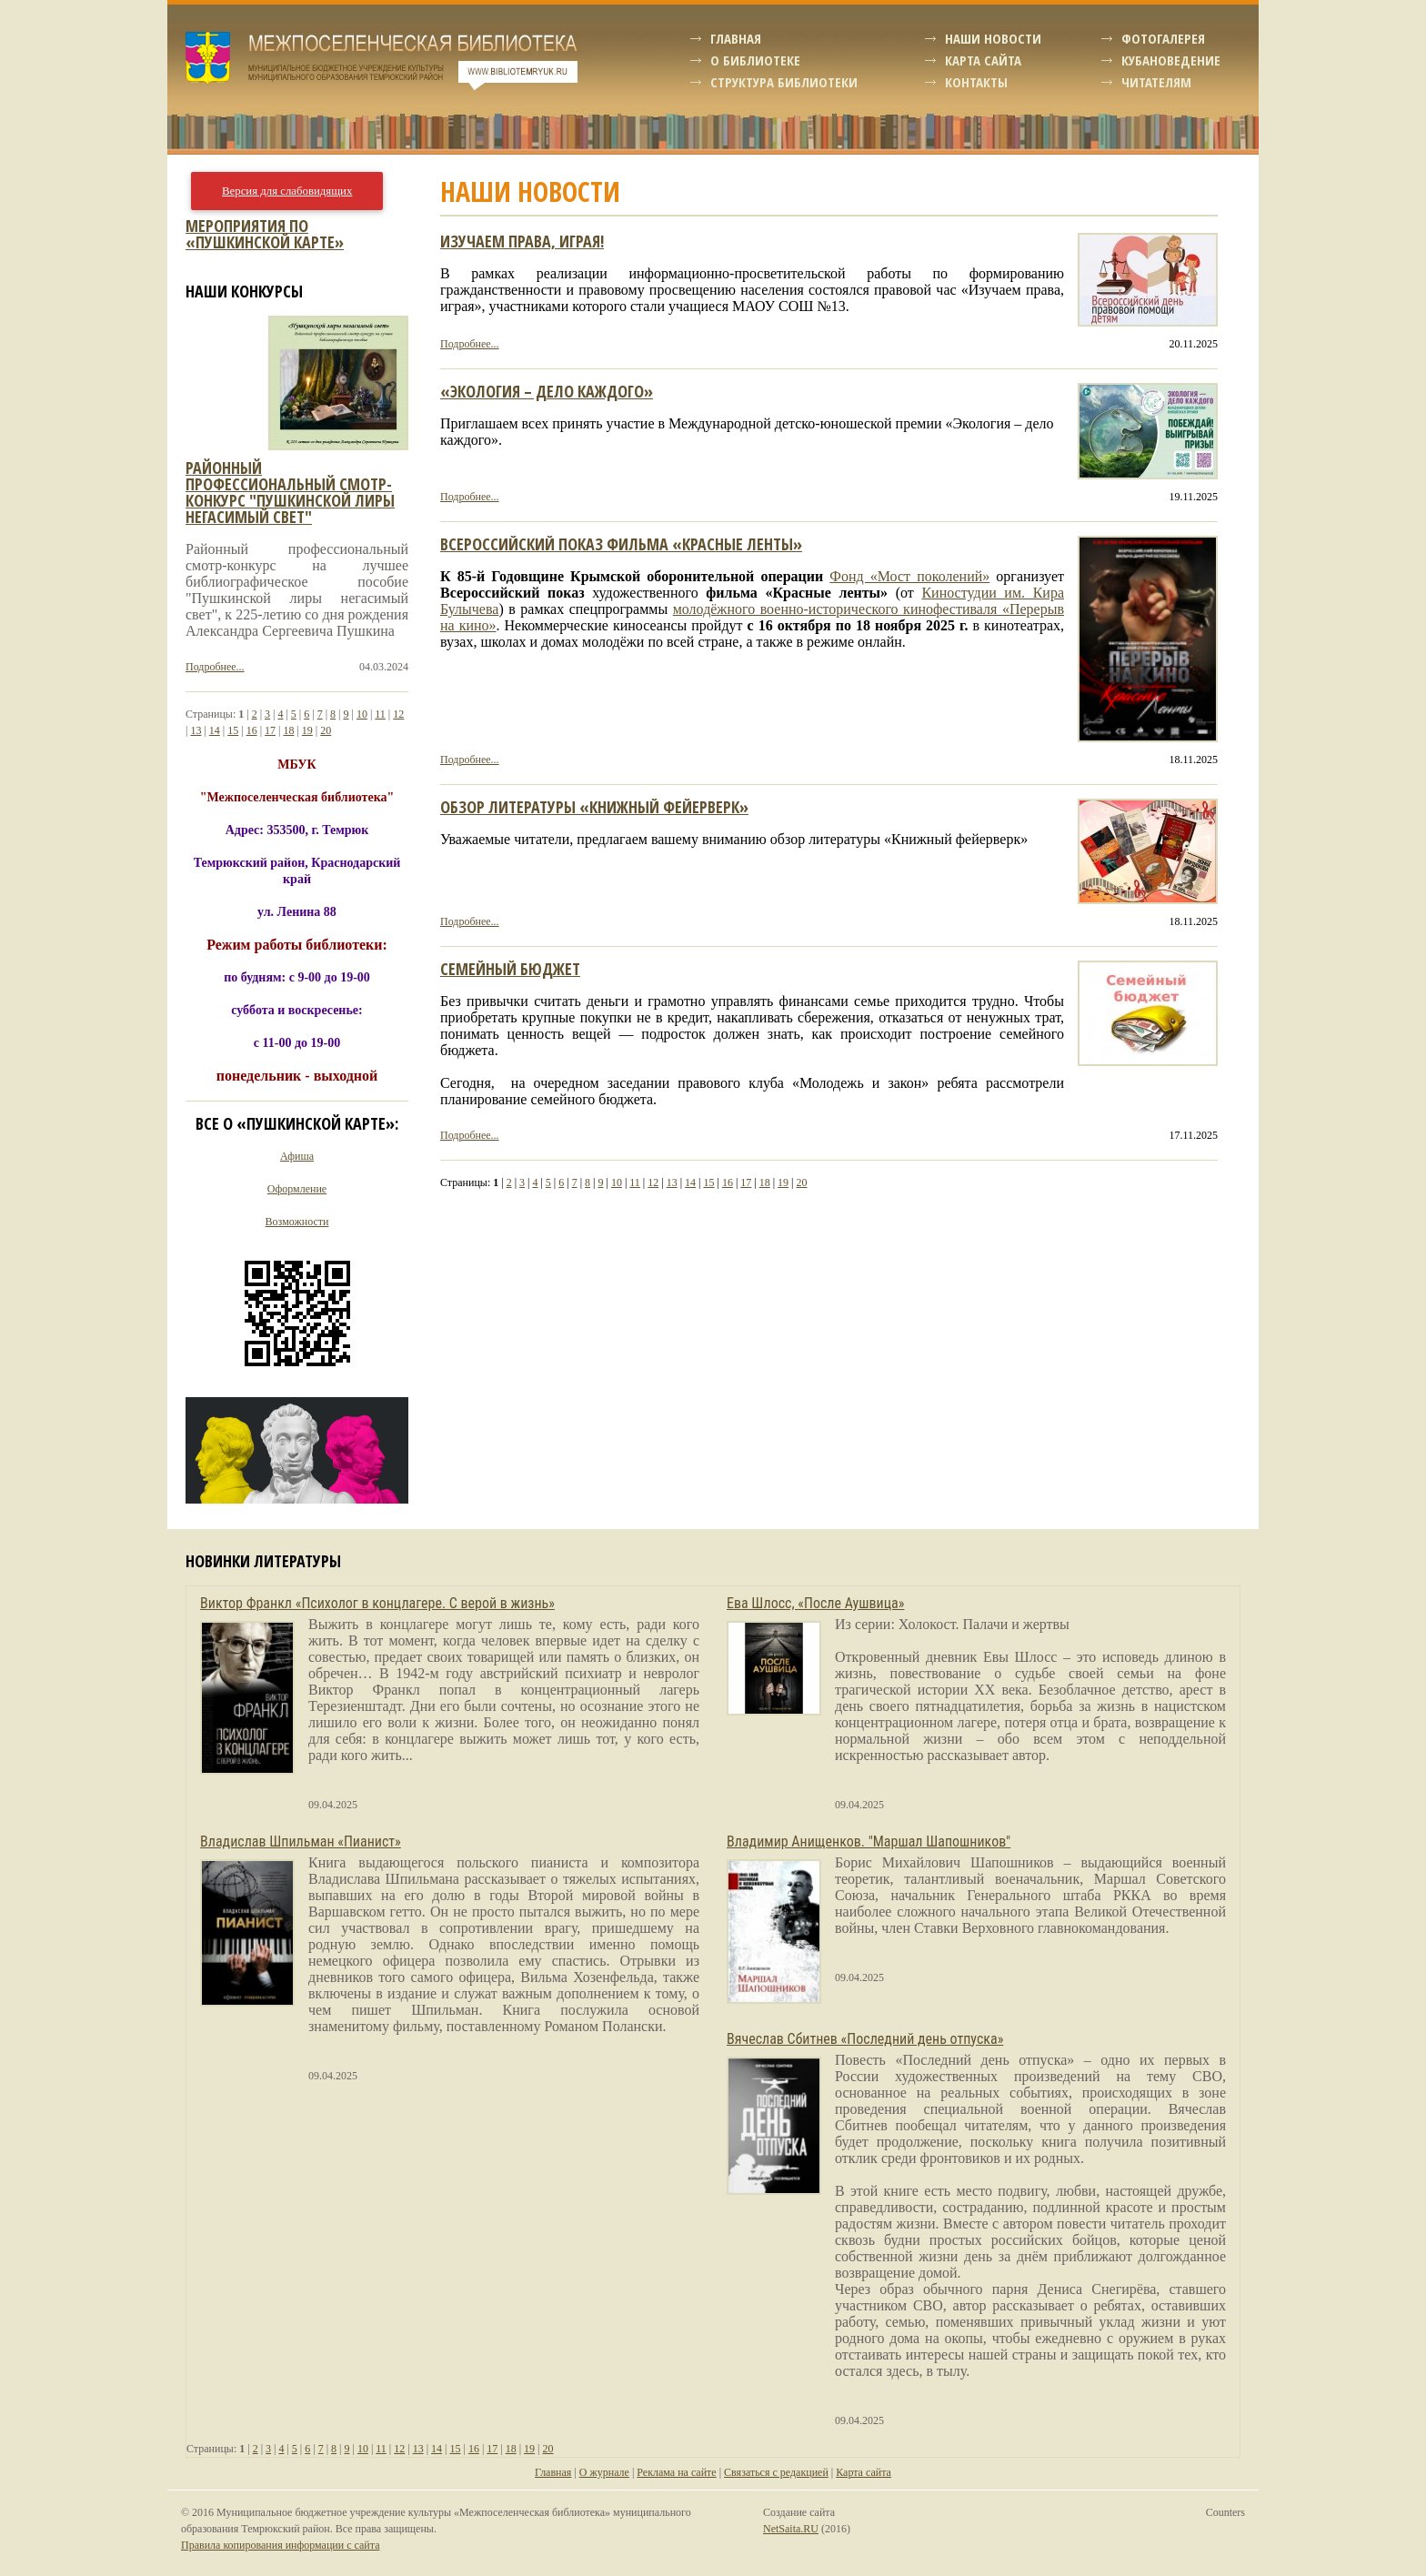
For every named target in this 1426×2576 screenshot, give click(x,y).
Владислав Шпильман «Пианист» (300, 1841)
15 (708, 1182)
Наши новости (993, 38)
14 (690, 1182)
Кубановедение (1170, 60)
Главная (735, 38)
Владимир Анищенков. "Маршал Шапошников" (868, 1841)
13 (672, 1182)
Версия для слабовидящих (287, 191)
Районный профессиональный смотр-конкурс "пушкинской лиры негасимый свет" (290, 492)
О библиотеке (755, 60)
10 (616, 1182)
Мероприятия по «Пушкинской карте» (265, 234)
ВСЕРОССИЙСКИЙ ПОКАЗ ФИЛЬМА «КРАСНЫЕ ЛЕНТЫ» (621, 544)
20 (802, 1182)
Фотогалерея (1163, 38)
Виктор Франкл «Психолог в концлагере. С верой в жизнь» (377, 1603)
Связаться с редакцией (776, 2472)
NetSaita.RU (790, 2528)
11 (634, 1182)
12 (653, 1182)
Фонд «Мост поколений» (909, 576)
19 (783, 1182)
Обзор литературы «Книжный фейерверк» (594, 807)
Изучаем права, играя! (522, 241)
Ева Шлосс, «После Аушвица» (815, 1603)
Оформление (296, 1188)
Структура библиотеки (784, 82)
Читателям (1156, 82)
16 (727, 1182)
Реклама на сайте (676, 2472)
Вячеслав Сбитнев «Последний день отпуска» (865, 2039)
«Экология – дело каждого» (546, 391)
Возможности (297, 1221)
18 (764, 1182)
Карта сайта (983, 60)
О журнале (604, 2472)
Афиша (297, 1156)
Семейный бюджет (510, 969)
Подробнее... (469, 343)
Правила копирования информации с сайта (280, 2545)
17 (745, 1182)
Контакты (976, 82)
